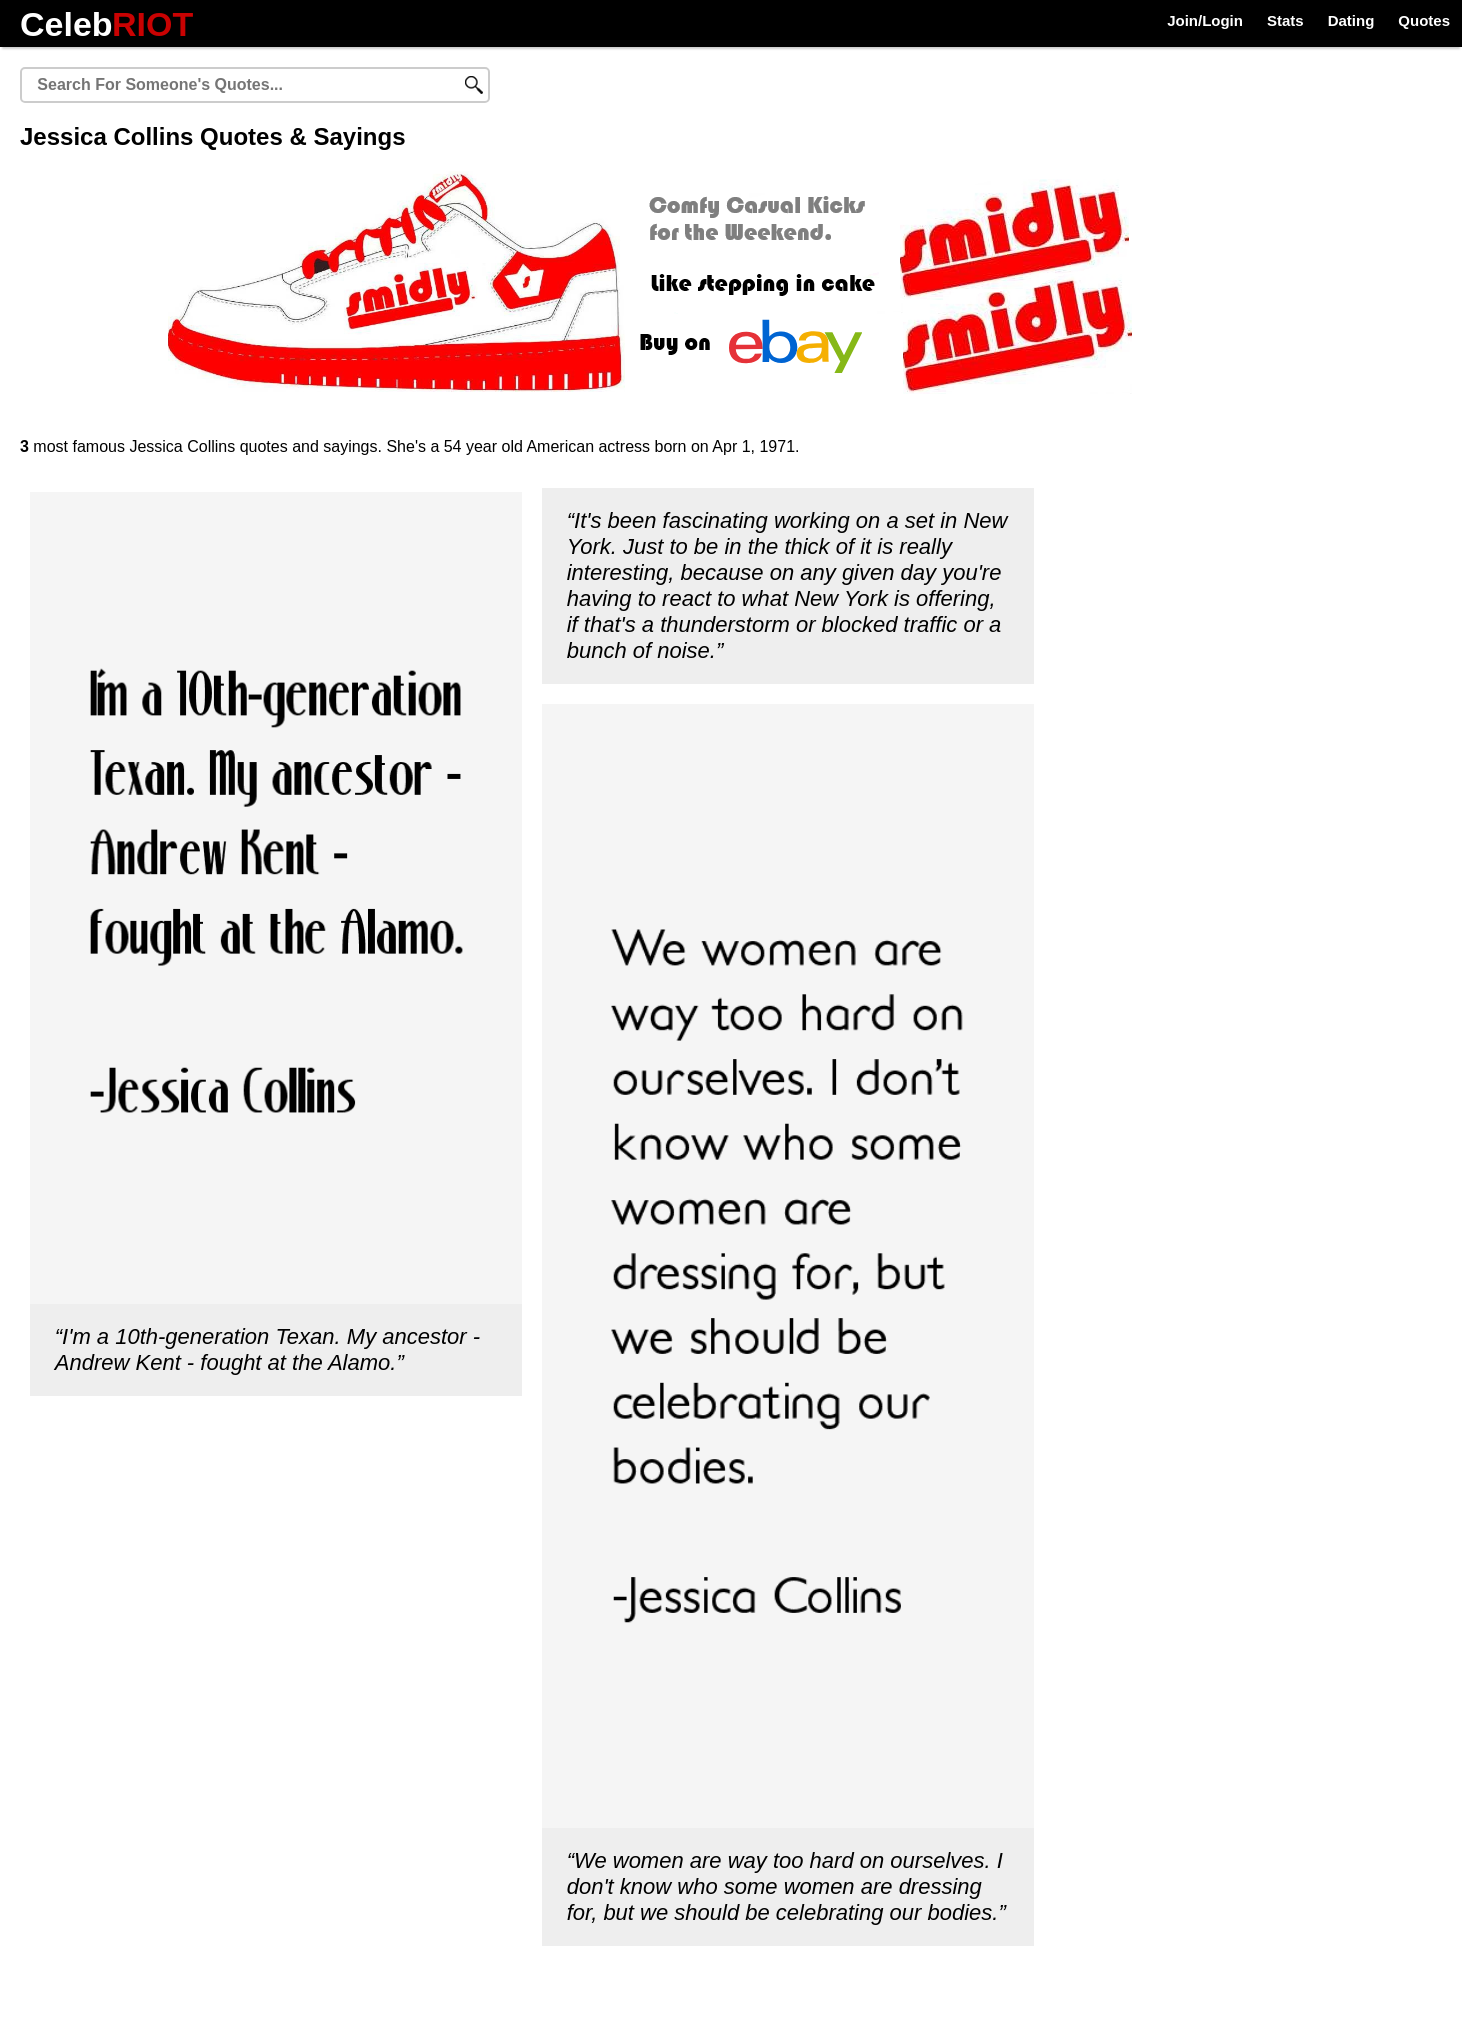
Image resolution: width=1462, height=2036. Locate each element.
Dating (1351, 20)
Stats (1285, 20)
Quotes (1424, 20)
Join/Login (1205, 20)
